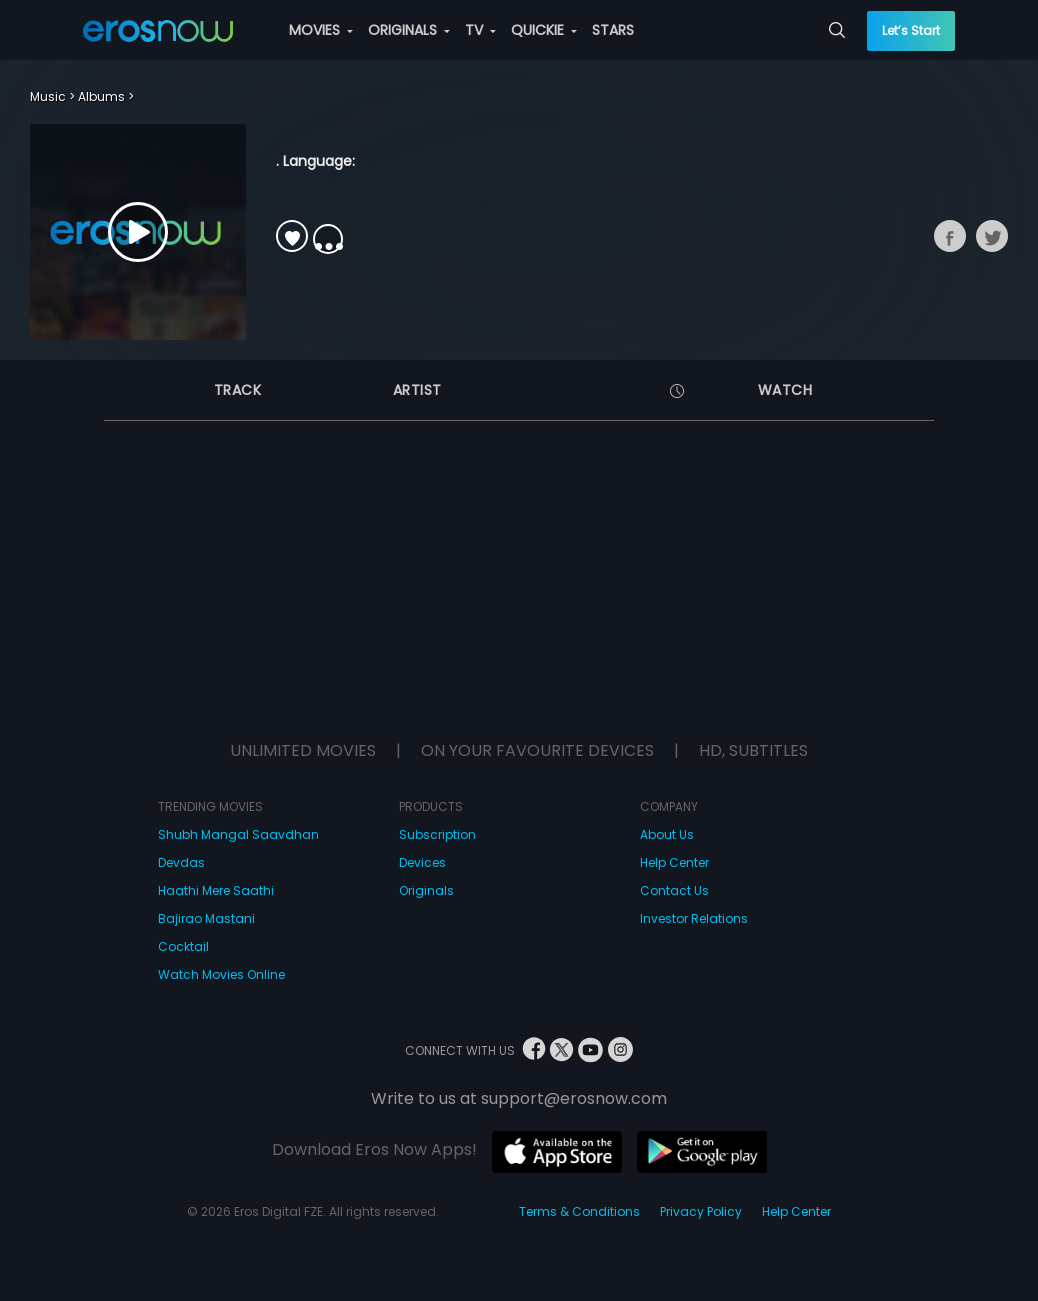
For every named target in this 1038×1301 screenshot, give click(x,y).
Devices (422, 862)
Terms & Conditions (579, 1211)
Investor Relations (694, 918)
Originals (426, 890)
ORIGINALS (409, 30)
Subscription (437, 834)
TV (480, 30)
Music (48, 96)
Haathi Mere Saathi (216, 890)
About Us (667, 834)
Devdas (181, 862)
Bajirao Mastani (206, 918)
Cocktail (183, 946)
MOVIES (321, 30)
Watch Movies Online (221, 974)
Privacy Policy (701, 1211)
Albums (101, 96)
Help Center (674, 862)
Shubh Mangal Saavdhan (238, 834)
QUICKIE (544, 30)
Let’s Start (911, 30)
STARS (613, 30)
